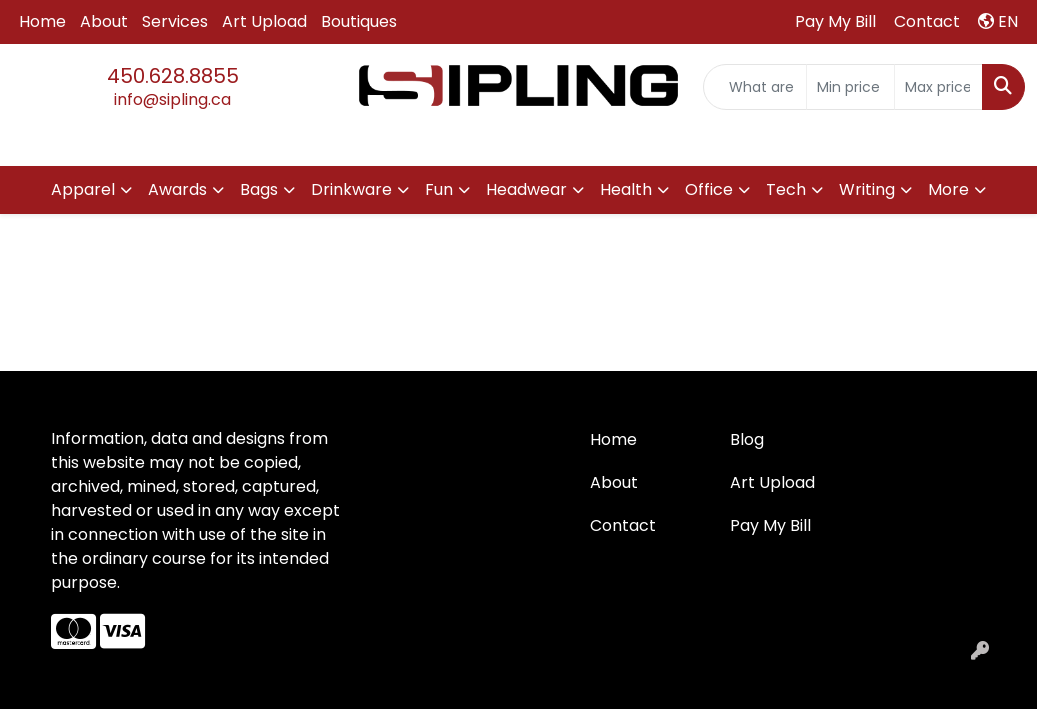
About (104, 21)
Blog (747, 439)
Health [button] (626, 189)
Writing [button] (867, 189)
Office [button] (709, 189)
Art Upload (264, 21)
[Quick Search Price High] (938, 87)
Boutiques (359, 21)
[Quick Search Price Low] (850, 87)
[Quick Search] (755, 87)
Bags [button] (259, 189)
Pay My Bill (770, 525)
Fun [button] (439, 189)
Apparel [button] (83, 189)
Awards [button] (177, 189)
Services (175, 21)
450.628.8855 (173, 76)
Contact (623, 525)
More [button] (948, 189)
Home (42, 21)
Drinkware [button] (351, 189)
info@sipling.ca (172, 99)
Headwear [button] (526, 189)
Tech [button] (786, 189)
